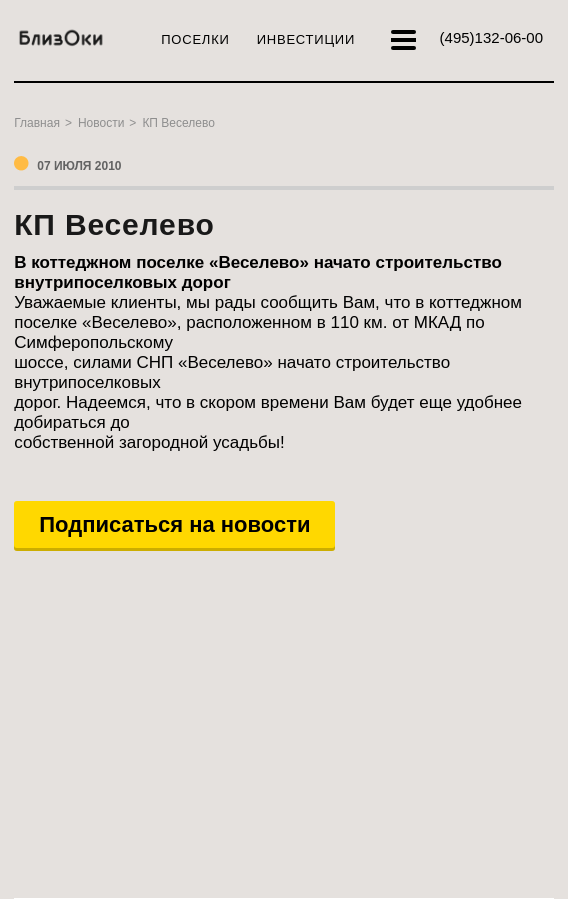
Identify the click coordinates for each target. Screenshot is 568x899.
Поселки (195, 39)
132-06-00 (491, 37)
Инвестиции (306, 39)
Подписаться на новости (174, 524)
